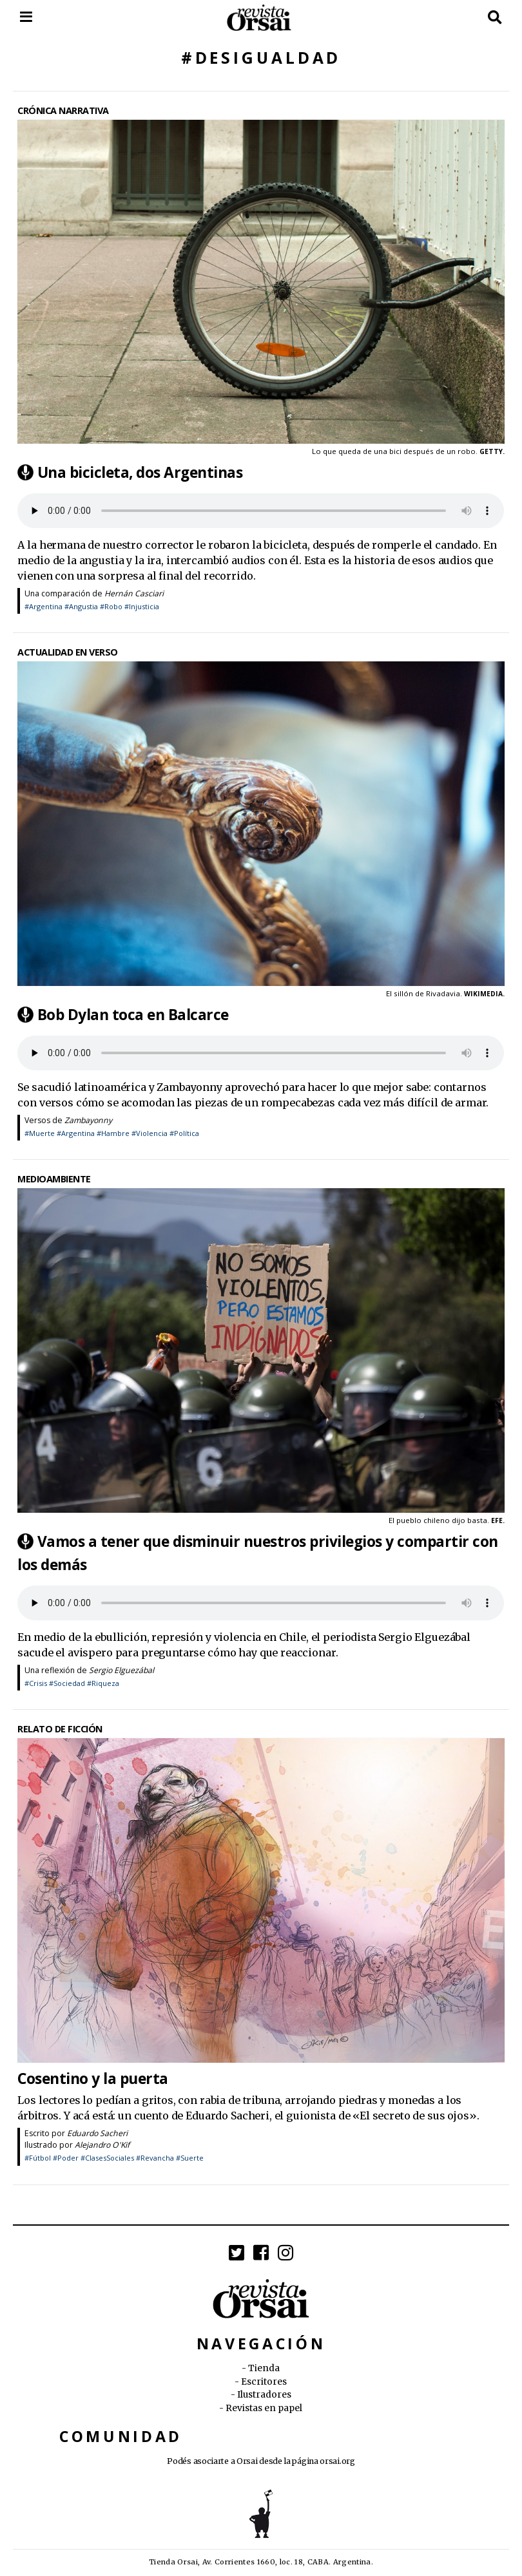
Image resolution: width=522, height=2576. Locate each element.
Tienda (264, 2368)
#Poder (66, 2158)
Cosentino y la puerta (92, 2078)
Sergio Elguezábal (121, 1670)
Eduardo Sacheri (97, 2133)
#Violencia (149, 1133)
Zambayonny (88, 1120)
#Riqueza (103, 1683)
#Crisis (35, 1683)
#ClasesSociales (107, 2158)
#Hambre (113, 1133)
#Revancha (155, 2158)
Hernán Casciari (134, 593)
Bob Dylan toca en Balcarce (133, 1015)
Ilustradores (264, 2394)
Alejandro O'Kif (102, 2144)
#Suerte (190, 2158)
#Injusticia (141, 606)
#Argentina (43, 606)
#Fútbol (37, 2158)
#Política (184, 1133)
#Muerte (39, 1133)
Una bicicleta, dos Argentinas (140, 472)
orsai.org (337, 2461)
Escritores (264, 2381)
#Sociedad (67, 1683)
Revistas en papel (264, 2408)
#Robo (111, 606)
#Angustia (81, 606)
